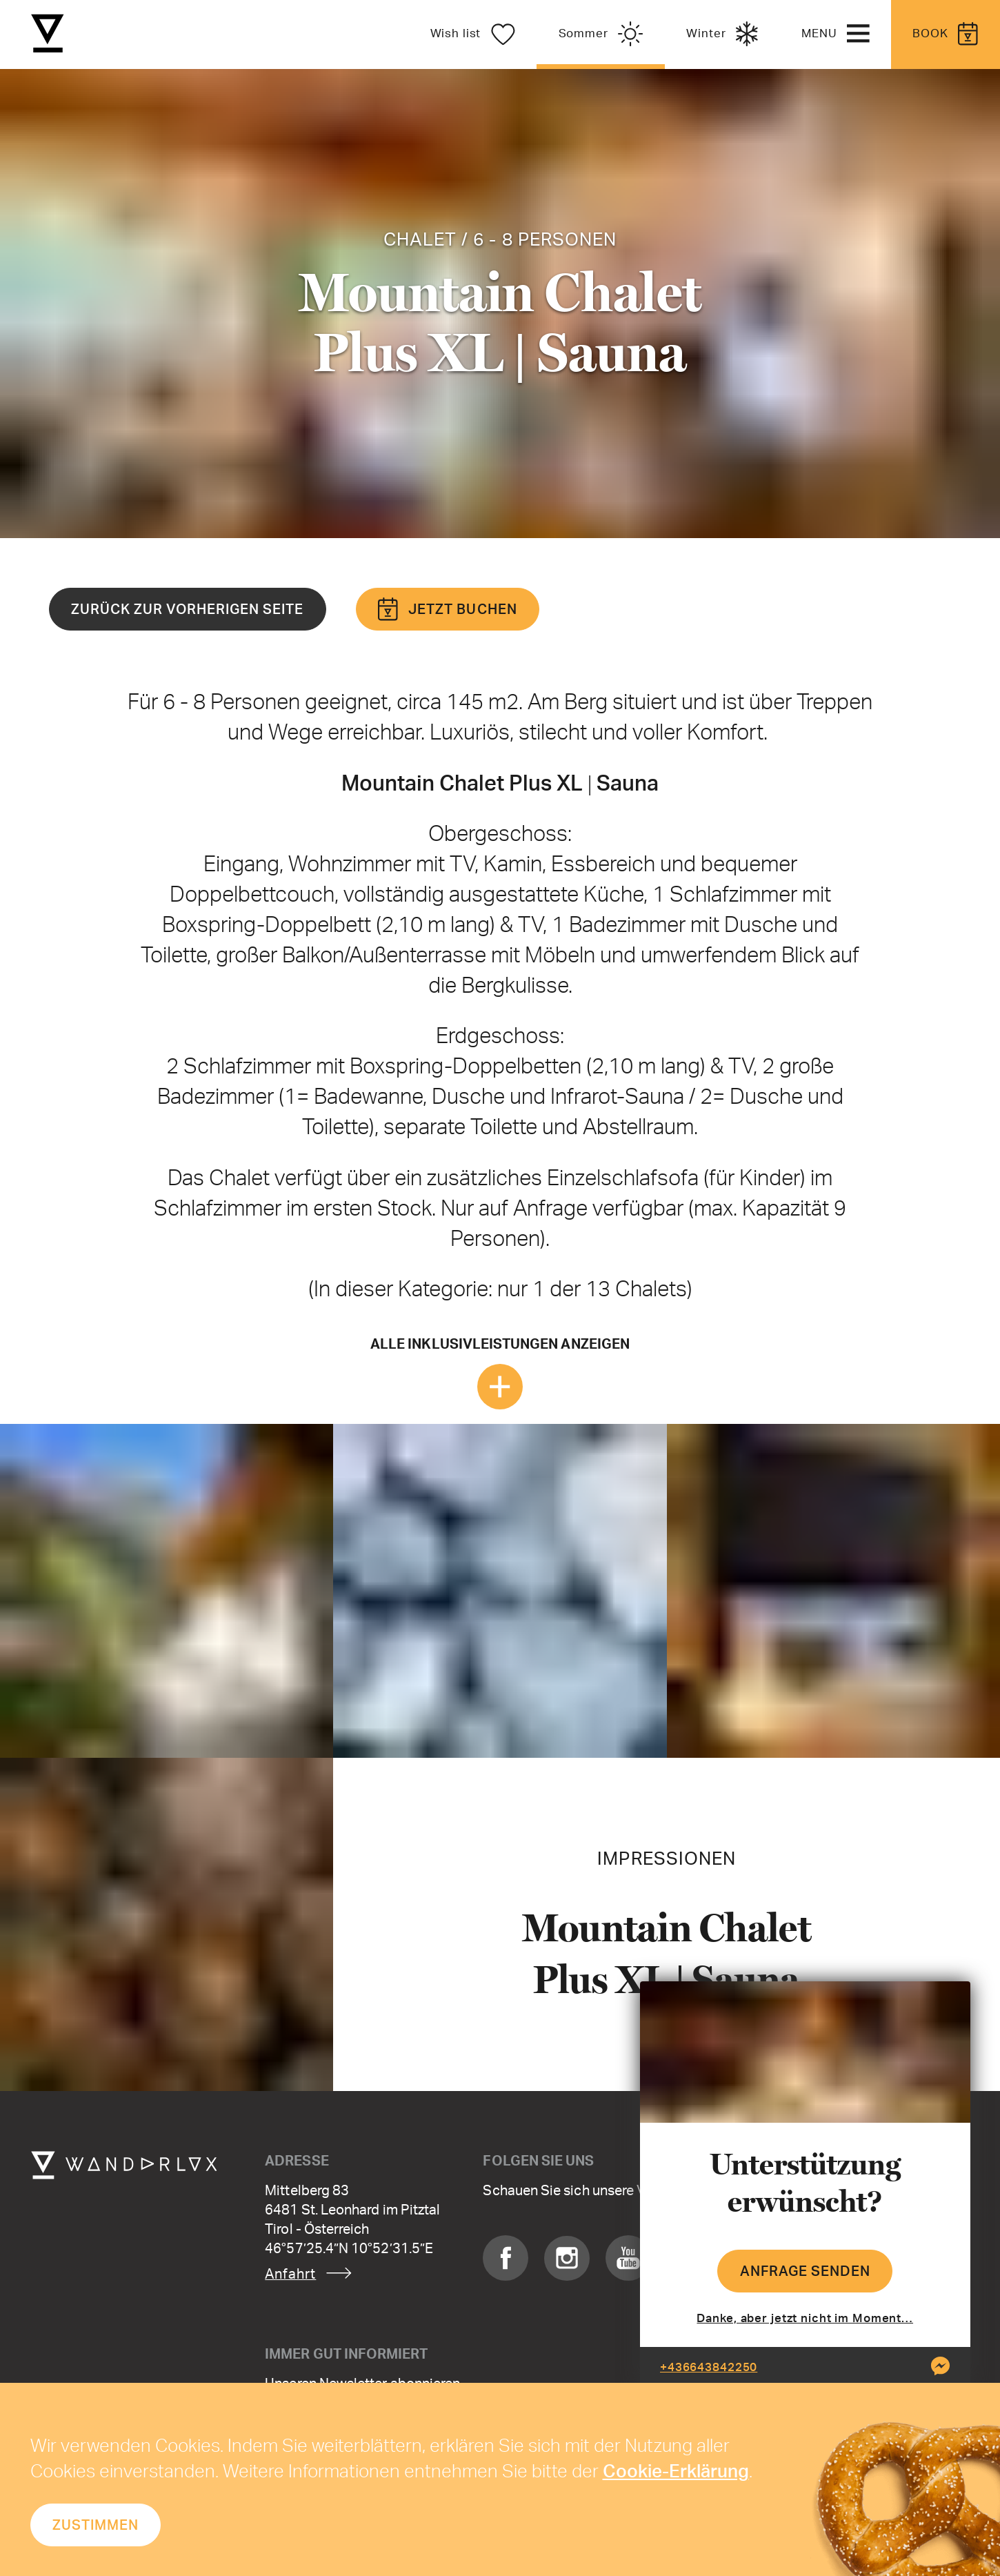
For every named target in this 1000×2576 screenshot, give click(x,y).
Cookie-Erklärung (676, 2470)
